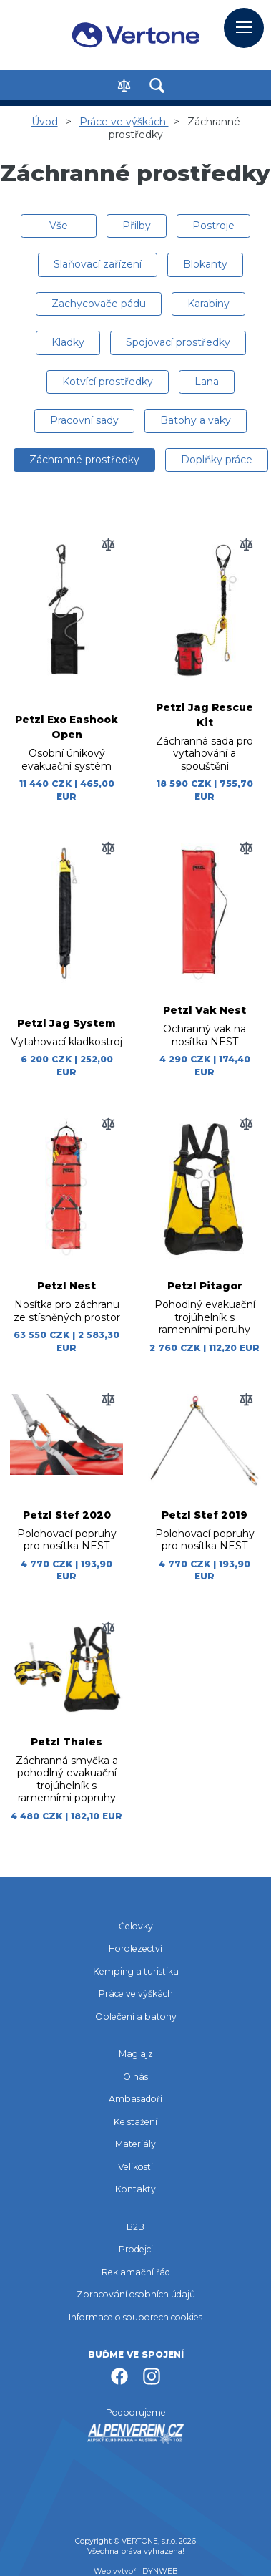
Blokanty (205, 264)
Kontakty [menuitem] (135, 2189)
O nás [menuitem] (135, 2076)
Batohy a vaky (195, 420)
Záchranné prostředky (84, 459)
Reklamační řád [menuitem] (136, 2272)
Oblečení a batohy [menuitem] (136, 2016)
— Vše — (58, 225)
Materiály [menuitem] (135, 2144)
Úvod (44, 121)
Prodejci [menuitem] (136, 2249)
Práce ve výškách (124, 121)
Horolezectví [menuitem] (135, 1948)
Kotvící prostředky (107, 381)
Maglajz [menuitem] (136, 2053)
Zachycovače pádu (98, 303)
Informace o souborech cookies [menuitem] (135, 2317)
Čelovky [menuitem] (136, 1926)
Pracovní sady (84, 420)
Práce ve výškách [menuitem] (136, 1993)
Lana (206, 381)
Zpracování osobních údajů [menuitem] (136, 2294)
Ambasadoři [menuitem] (135, 2098)
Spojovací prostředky (178, 342)
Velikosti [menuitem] (135, 2166)
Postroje (213, 225)
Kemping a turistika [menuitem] (136, 1971)
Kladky (67, 342)
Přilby (136, 225)
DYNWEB (159, 2571)
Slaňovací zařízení (98, 264)
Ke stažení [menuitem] (135, 2121)
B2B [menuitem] (135, 2227)
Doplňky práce (216, 459)
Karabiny (208, 303)
